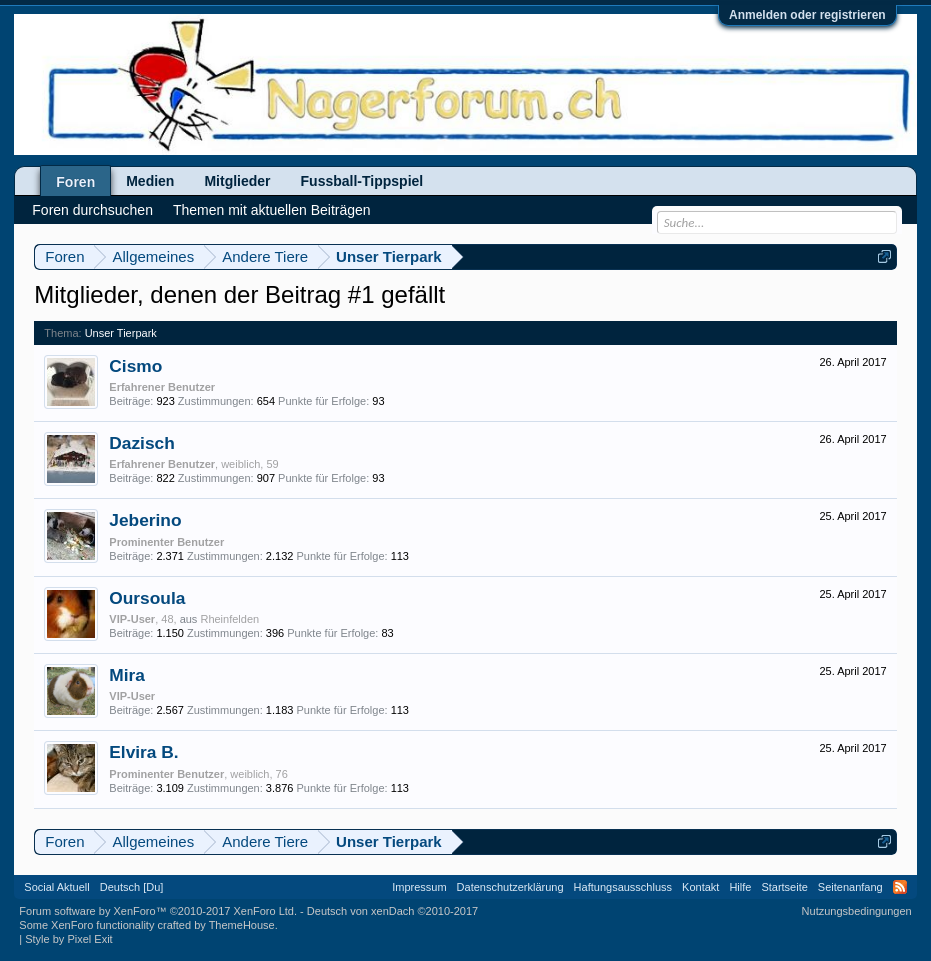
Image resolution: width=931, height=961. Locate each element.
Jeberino (145, 520)
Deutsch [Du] (132, 887)
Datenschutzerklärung (510, 887)
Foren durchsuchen (92, 210)
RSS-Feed (900, 887)
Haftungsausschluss (623, 887)
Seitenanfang (850, 887)
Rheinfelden (229, 619)
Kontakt (700, 887)
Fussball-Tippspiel (362, 181)
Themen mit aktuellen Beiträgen (272, 210)
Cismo (135, 366)
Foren (75, 182)
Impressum (419, 887)
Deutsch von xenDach (392, 911)
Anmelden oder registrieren (807, 15)
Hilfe (740, 887)
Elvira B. (143, 752)
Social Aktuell (56, 887)
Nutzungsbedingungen (857, 911)
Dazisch (142, 443)
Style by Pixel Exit (68, 939)
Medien (150, 181)
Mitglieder (237, 181)
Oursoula (147, 598)
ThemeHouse (242, 925)
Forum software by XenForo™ (158, 911)
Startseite (784, 887)
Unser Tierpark (121, 333)
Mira (127, 675)
